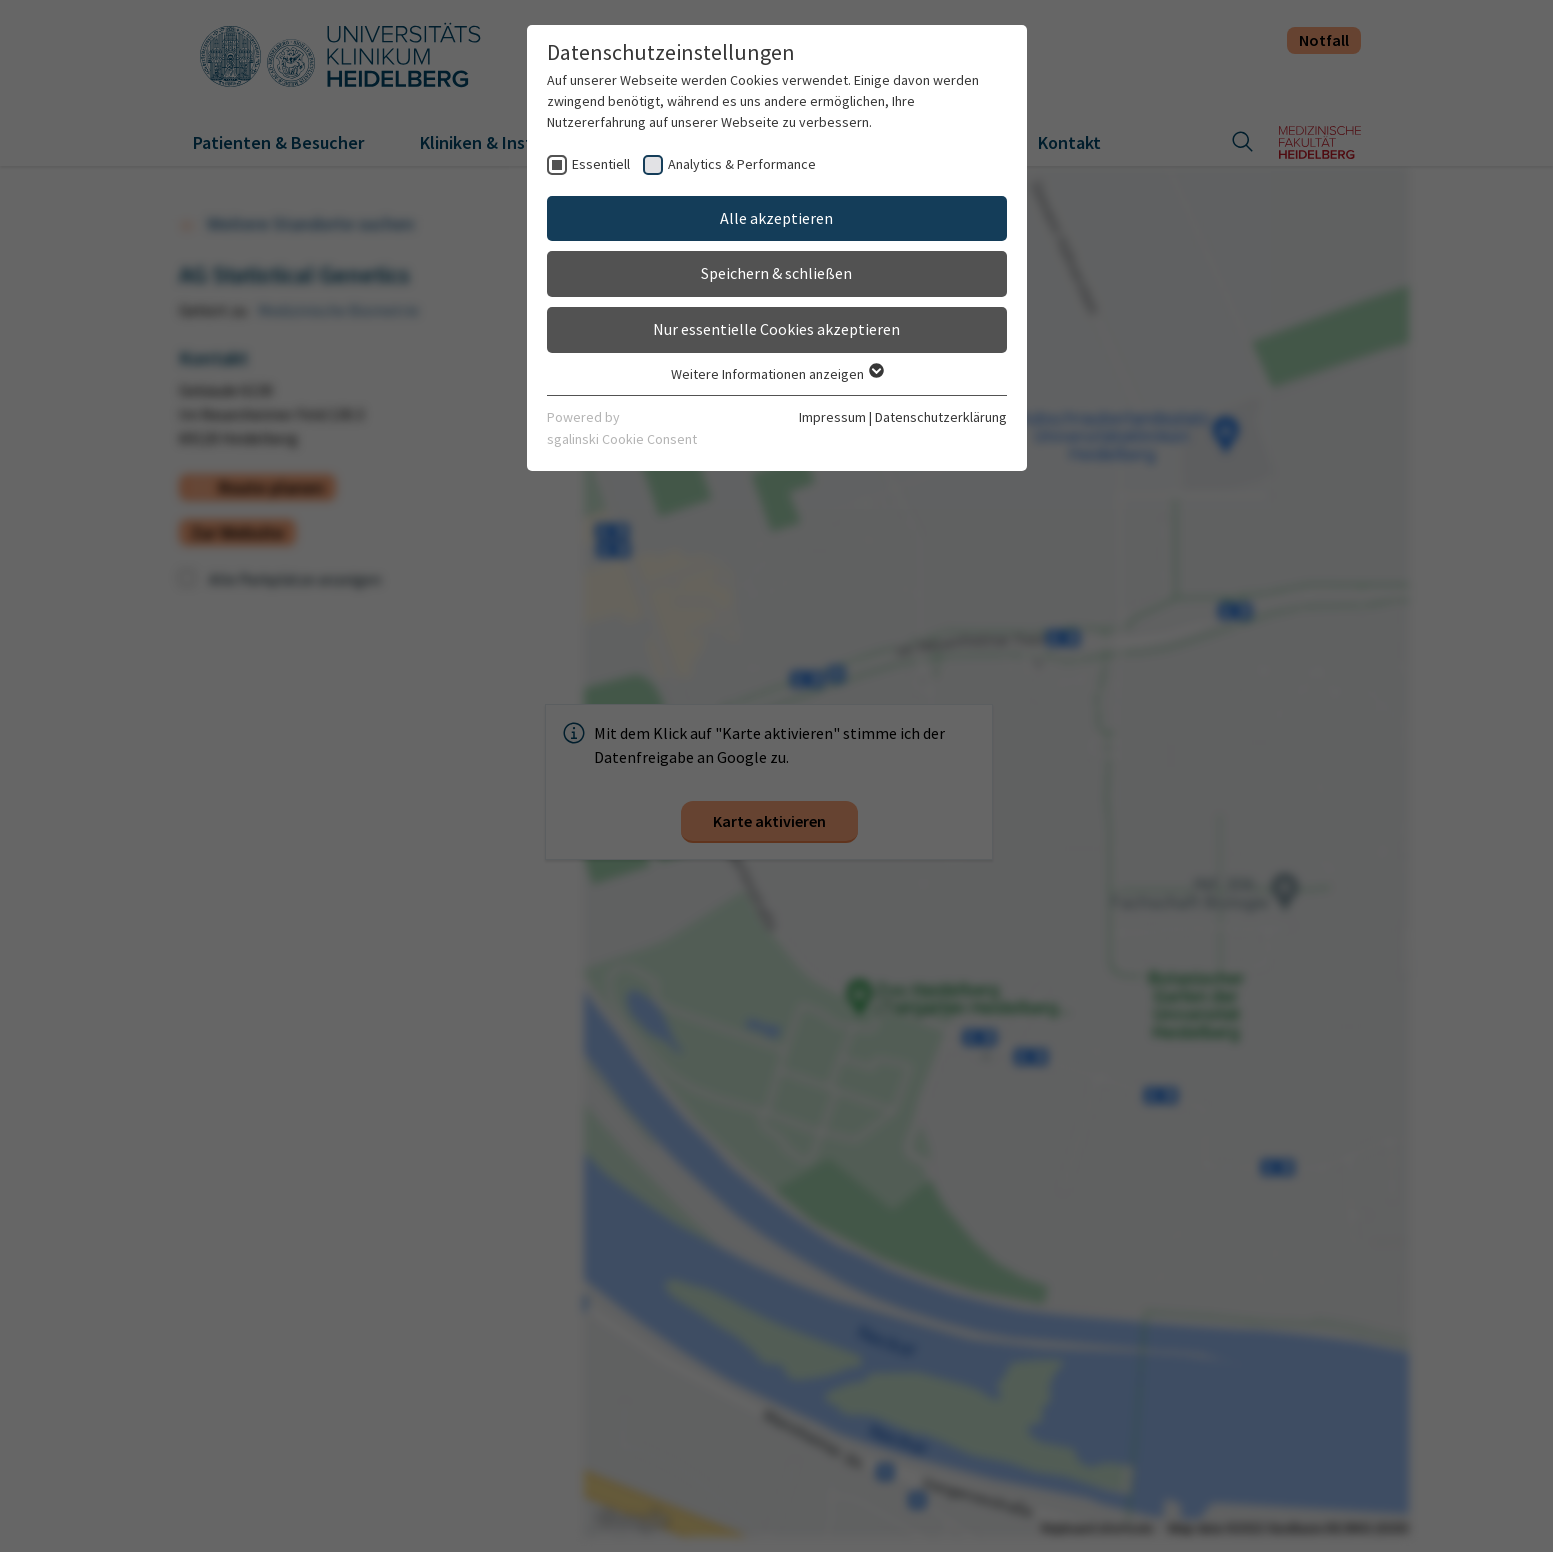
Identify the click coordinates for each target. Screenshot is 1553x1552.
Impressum (832, 417)
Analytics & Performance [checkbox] (742, 164)
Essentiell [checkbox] (601, 164)
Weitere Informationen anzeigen (776, 374)
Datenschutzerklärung (941, 417)
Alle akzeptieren (776, 218)
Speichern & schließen (776, 273)
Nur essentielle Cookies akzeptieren (776, 329)
